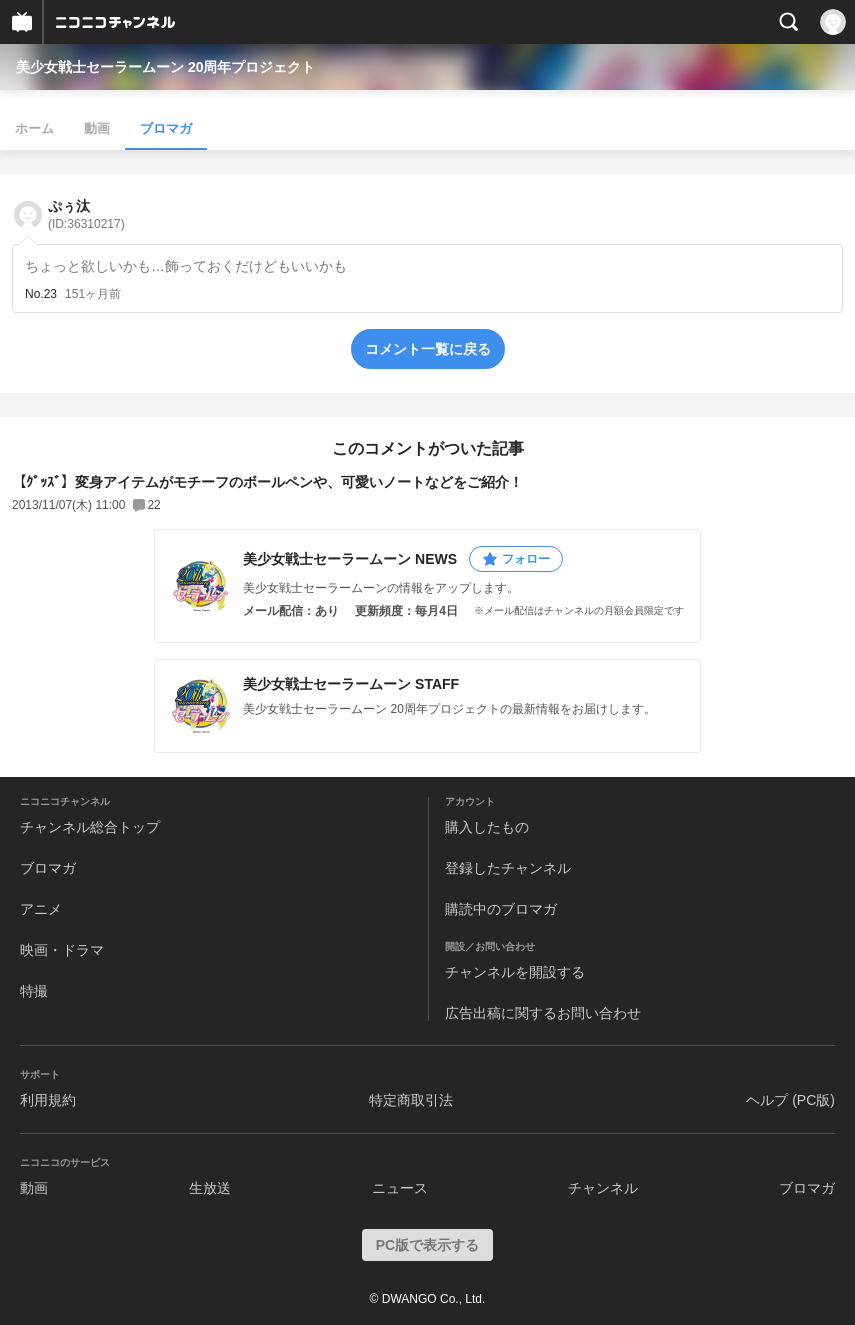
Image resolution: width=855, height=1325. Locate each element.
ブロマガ (166, 128)
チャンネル (603, 1188)
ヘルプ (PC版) (790, 1100)
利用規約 (48, 1100)
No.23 (41, 294)
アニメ (41, 909)
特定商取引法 (411, 1100)
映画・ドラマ (62, 950)
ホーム (34, 128)
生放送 (210, 1188)
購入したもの (487, 827)
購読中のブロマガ (501, 909)
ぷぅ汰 (86, 214)
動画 (97, 128)
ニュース (400, 1188)
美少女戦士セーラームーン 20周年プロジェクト (165, 67)
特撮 (34, 991)
